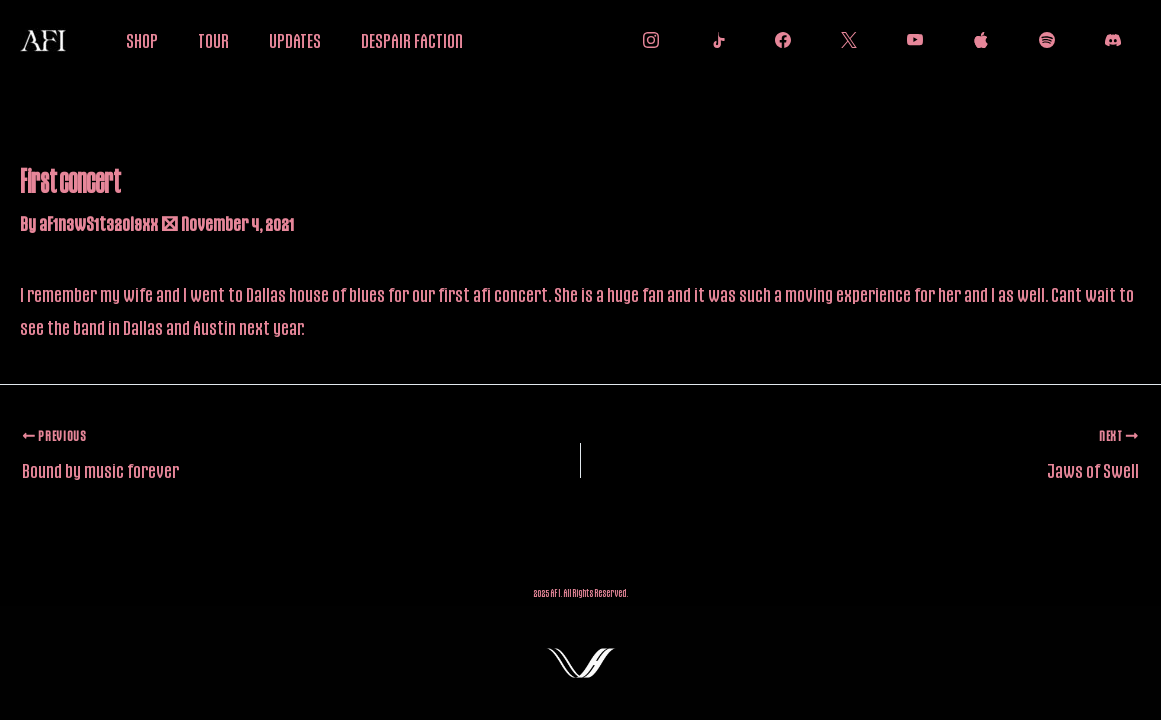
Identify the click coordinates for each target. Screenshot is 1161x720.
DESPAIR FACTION (412, 40)
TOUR (213, 40)
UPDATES (295, 40)
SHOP (142, 40)
